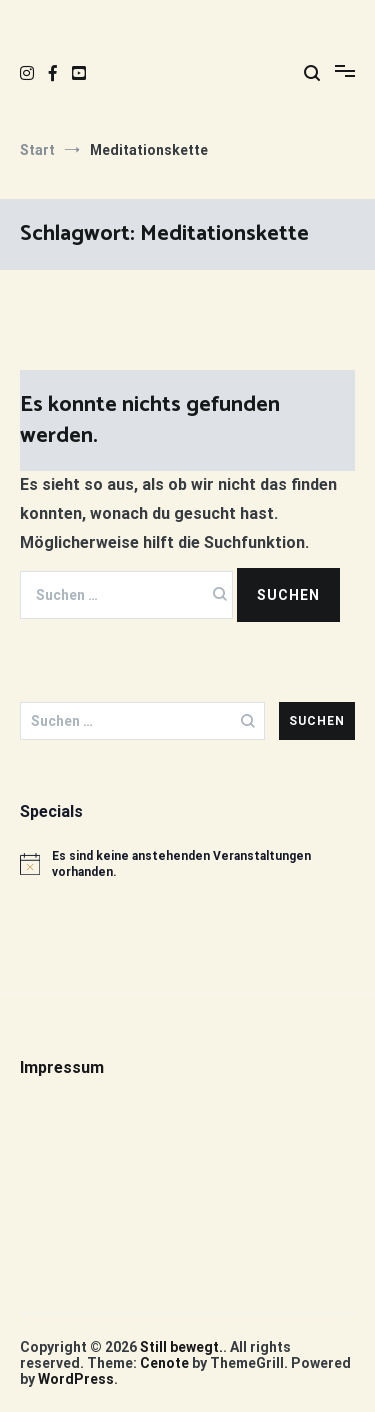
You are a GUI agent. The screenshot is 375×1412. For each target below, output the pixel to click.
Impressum (62, 1067)
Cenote (164, 1363)
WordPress (76, 1379)
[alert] (187, 864)
